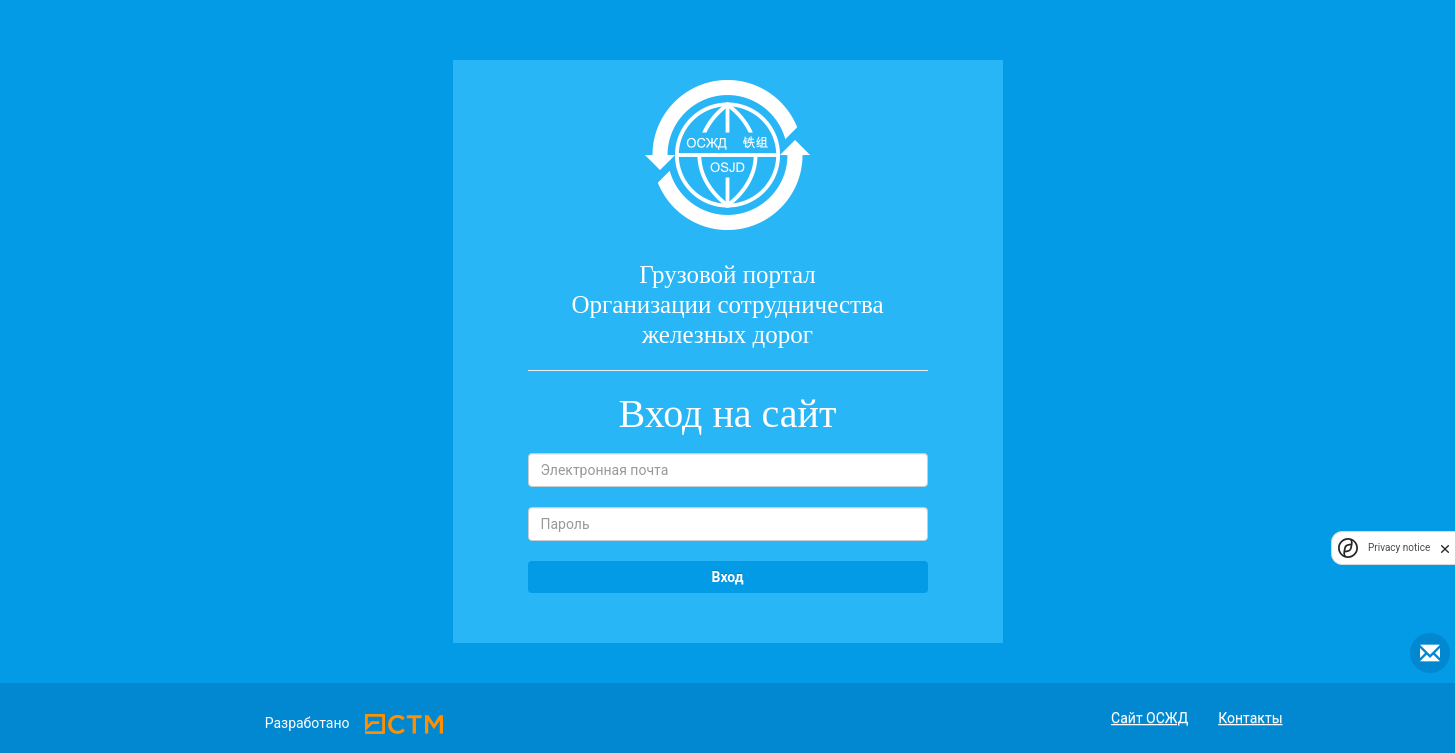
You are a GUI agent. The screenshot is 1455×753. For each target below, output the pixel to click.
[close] (1445, 548)
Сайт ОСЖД (1149, 718)
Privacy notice (1399, 547)
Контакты (1250, 718)
